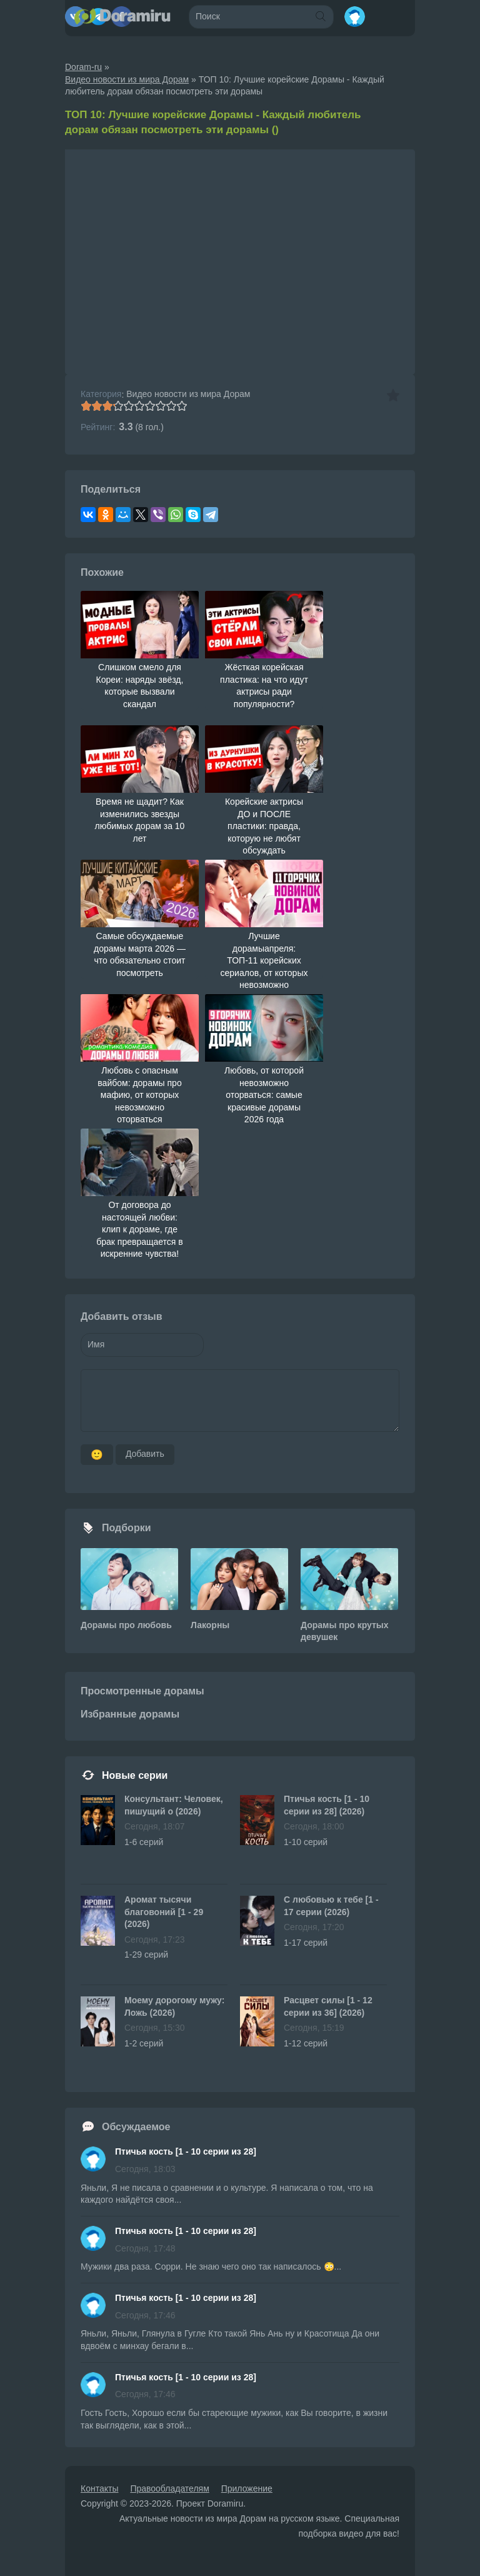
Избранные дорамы (130, 1714)
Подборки (126, 1527)
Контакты (99, 2488)
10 (181, 406)
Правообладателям (169, 2488)
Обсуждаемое (136, 2126)
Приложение (246, 2488)
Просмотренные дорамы (142, 1691)
